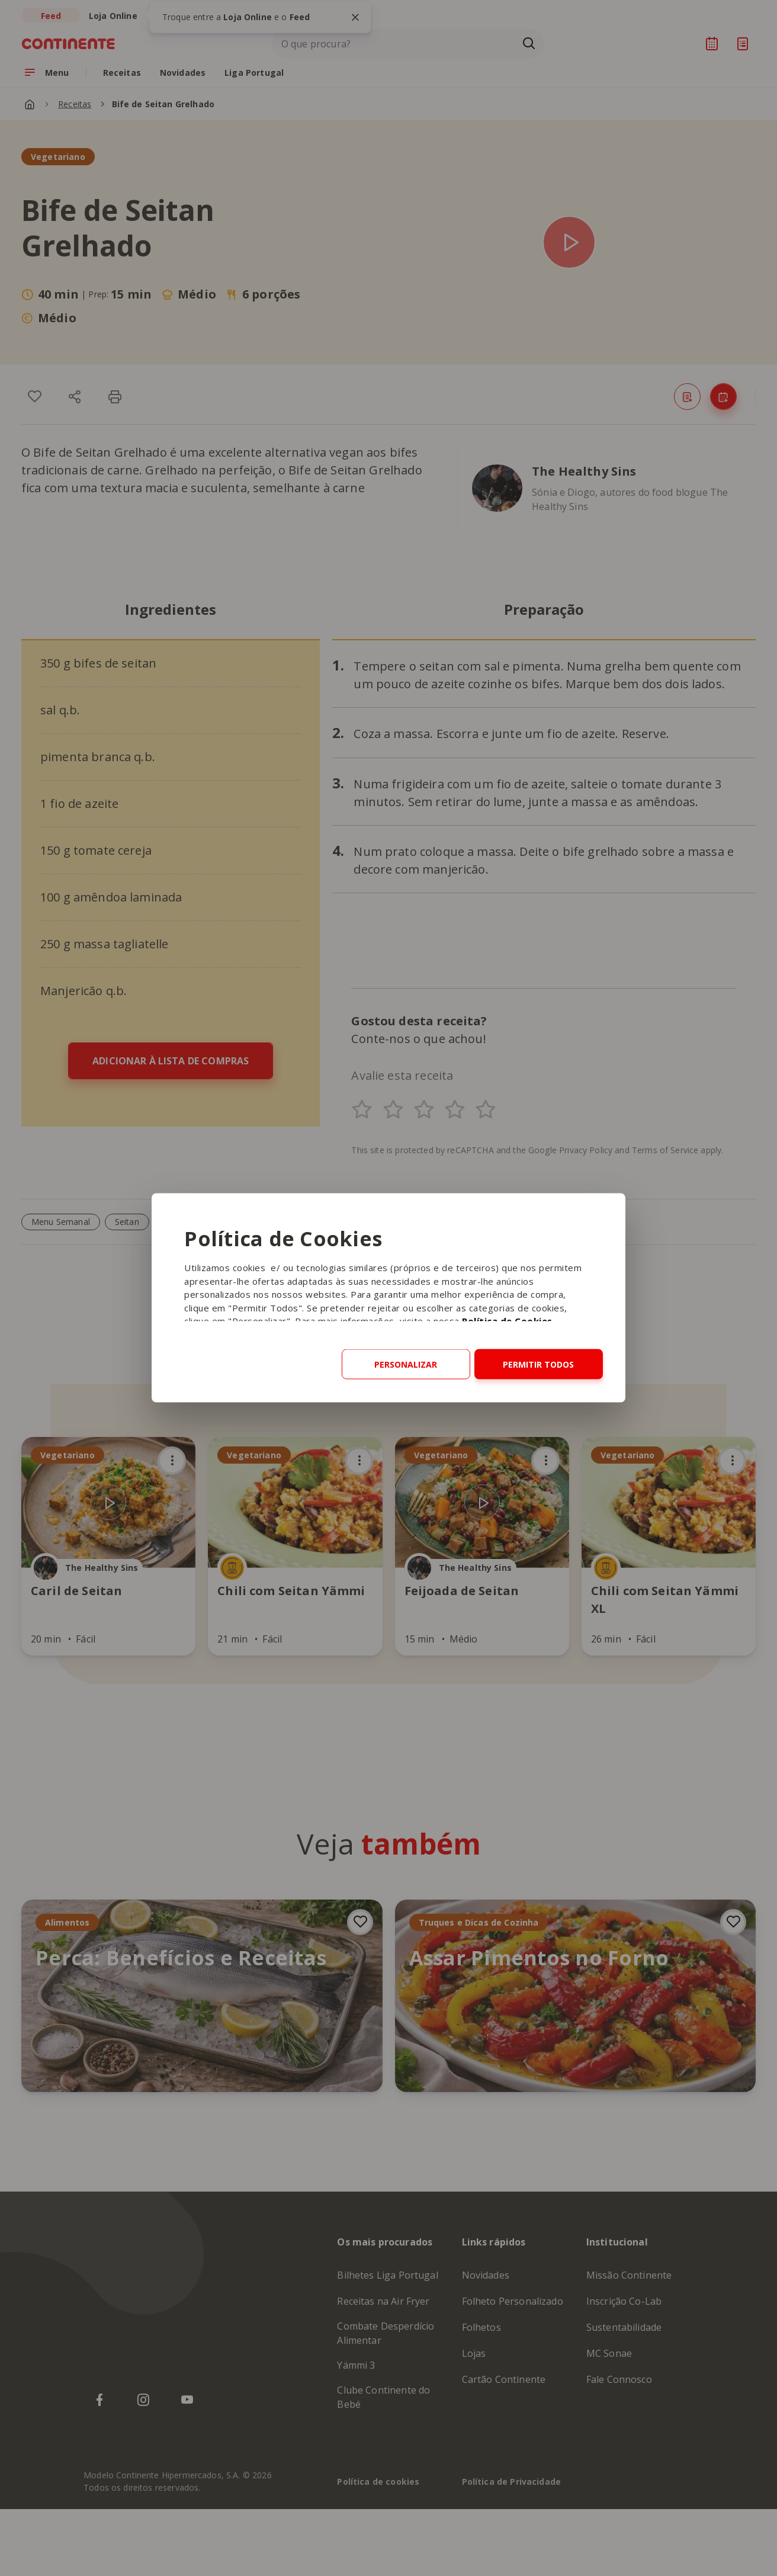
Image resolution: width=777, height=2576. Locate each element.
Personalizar (405, 1364)
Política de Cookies (507, 1321)
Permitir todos (538, 1364)
